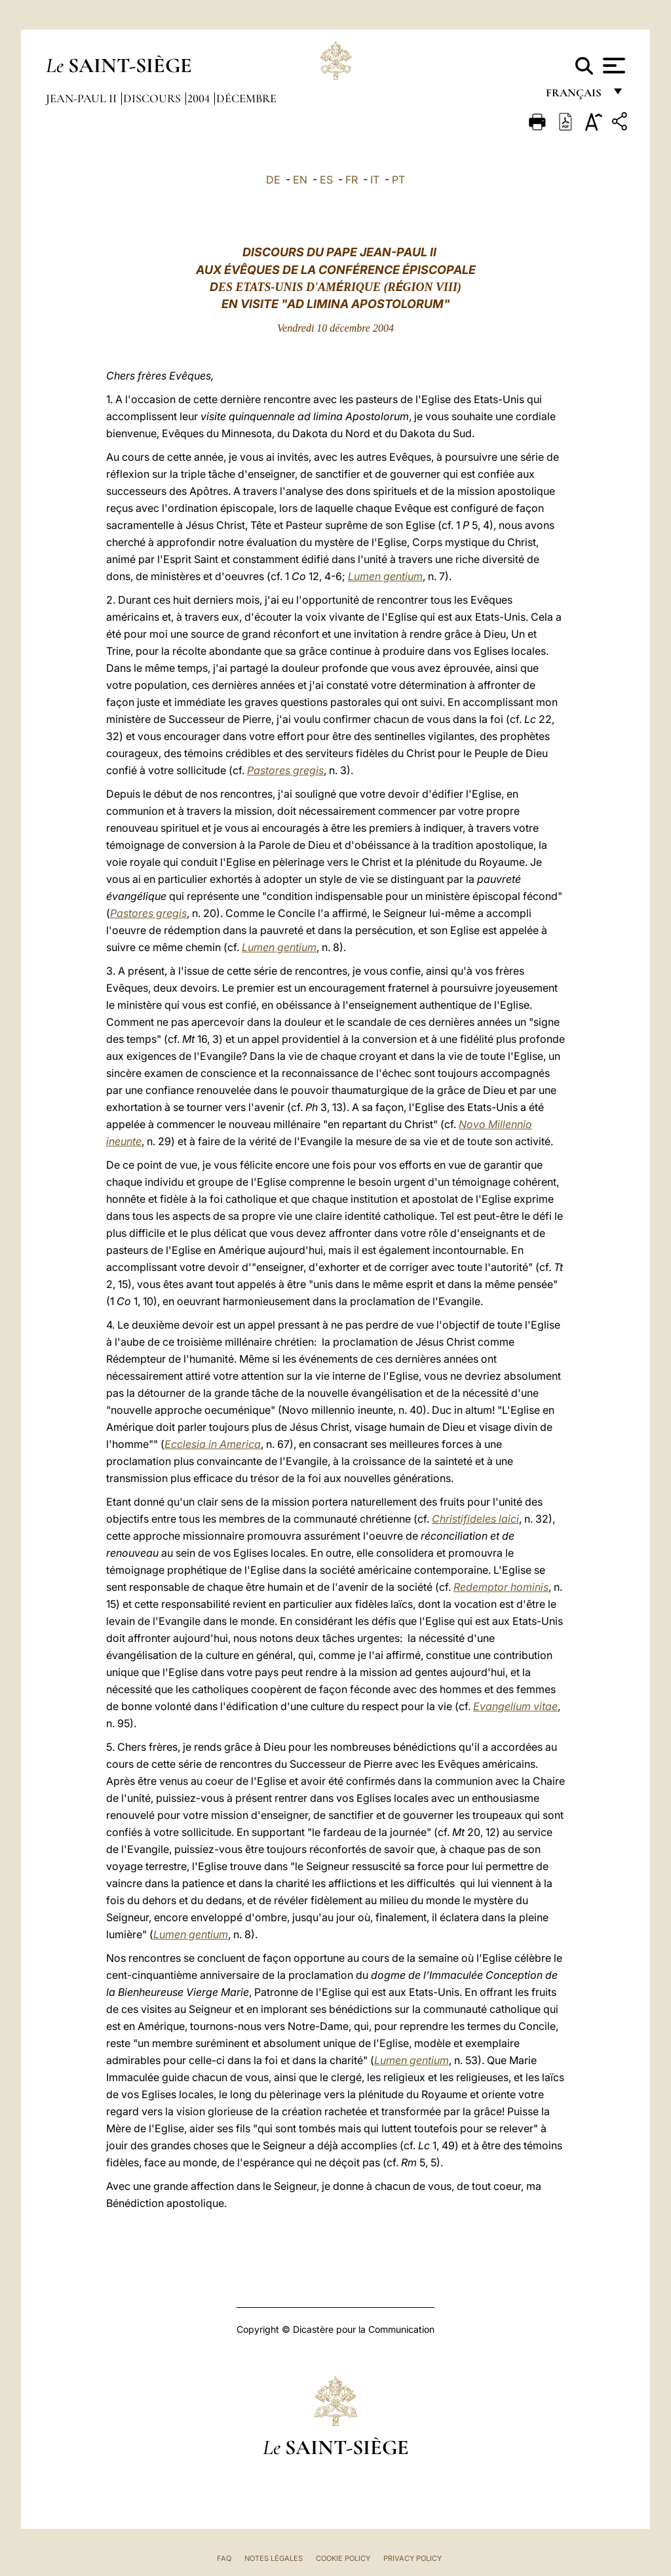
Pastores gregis (285, 770)
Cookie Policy (343, 2558)
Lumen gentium (385, 576)
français (575, 97)
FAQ (224, 2558)
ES (326, 179)
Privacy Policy (412, 2558)
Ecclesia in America (212, 1444)
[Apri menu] (612, 65)
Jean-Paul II (82, 98)
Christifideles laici (475, 1518)
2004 (199, 98)
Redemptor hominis (500, 1586)
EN (300, 179)
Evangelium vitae (515, 1706)
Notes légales (273, 2558)
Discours (153, 98)
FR (351, 179)
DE (273, 179)
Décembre (246, 98)
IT (374, 179)
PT (398, 179)
